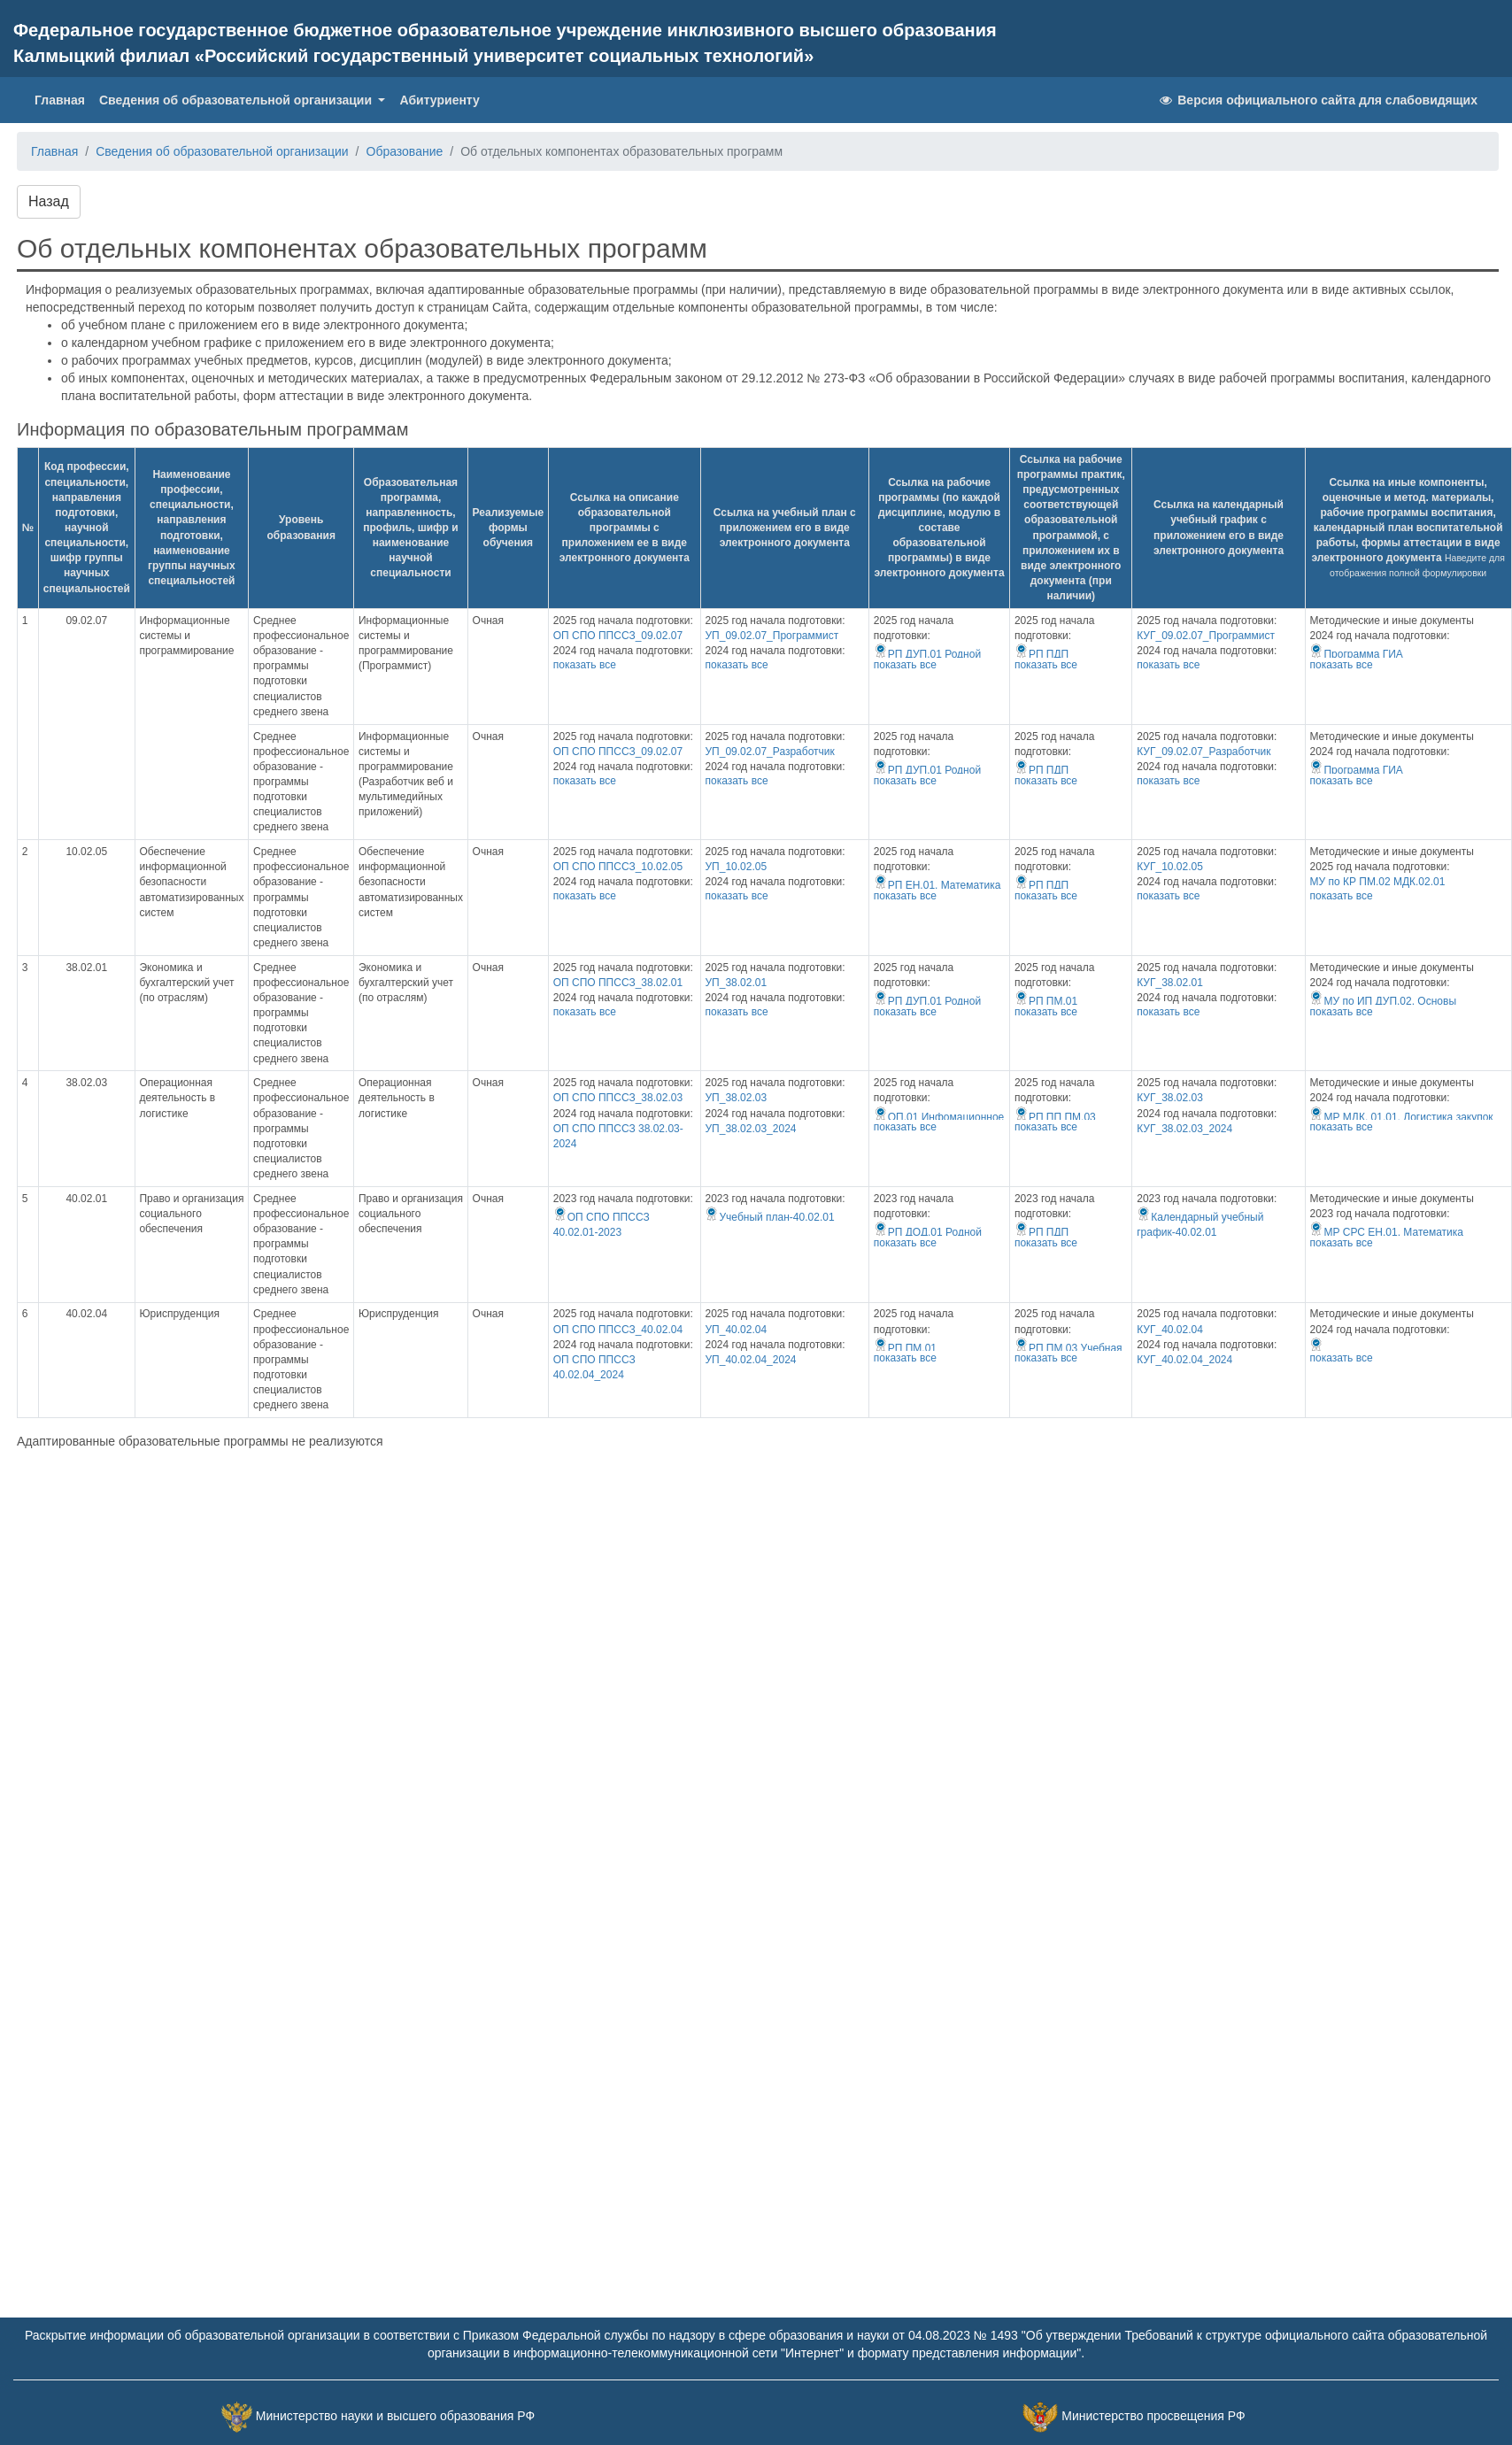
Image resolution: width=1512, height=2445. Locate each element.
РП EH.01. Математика (937, 885)
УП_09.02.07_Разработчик (769, 751)
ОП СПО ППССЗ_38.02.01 (618, 982)
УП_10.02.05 (736, 866)
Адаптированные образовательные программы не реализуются (200, 1441)
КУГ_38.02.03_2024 (1184, 1128)
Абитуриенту (439, 100)
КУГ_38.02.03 (1170, 1097)
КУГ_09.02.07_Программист (1206, 635)
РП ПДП (1041, 654)
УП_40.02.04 (736, 1329)
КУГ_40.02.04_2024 (1184, 1360)
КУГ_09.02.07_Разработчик (1203, 751)
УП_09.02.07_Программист (771, 635)
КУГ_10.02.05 (1170, 866)
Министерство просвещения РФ (1153, 2416)
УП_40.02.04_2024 (750, 1360)
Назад (48, 201)
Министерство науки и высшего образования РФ (395, 2416)
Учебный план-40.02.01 (769, 1217)
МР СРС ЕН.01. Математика (1386, 1232)
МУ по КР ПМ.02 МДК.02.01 (1377, 881)
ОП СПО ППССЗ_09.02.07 (618, 635)
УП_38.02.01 (736, 982)
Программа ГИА (1355, 654)
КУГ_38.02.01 (1170, 982)
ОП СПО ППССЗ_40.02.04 (618, 1329)
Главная (63, 98)
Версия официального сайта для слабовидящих (1317, 100)
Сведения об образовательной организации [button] (237, 100)
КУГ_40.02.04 (1170, 1329)
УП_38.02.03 (736, 1097)
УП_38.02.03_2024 (750, 1128)
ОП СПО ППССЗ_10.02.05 (618, 866)
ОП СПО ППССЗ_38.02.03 (618, 1097)
